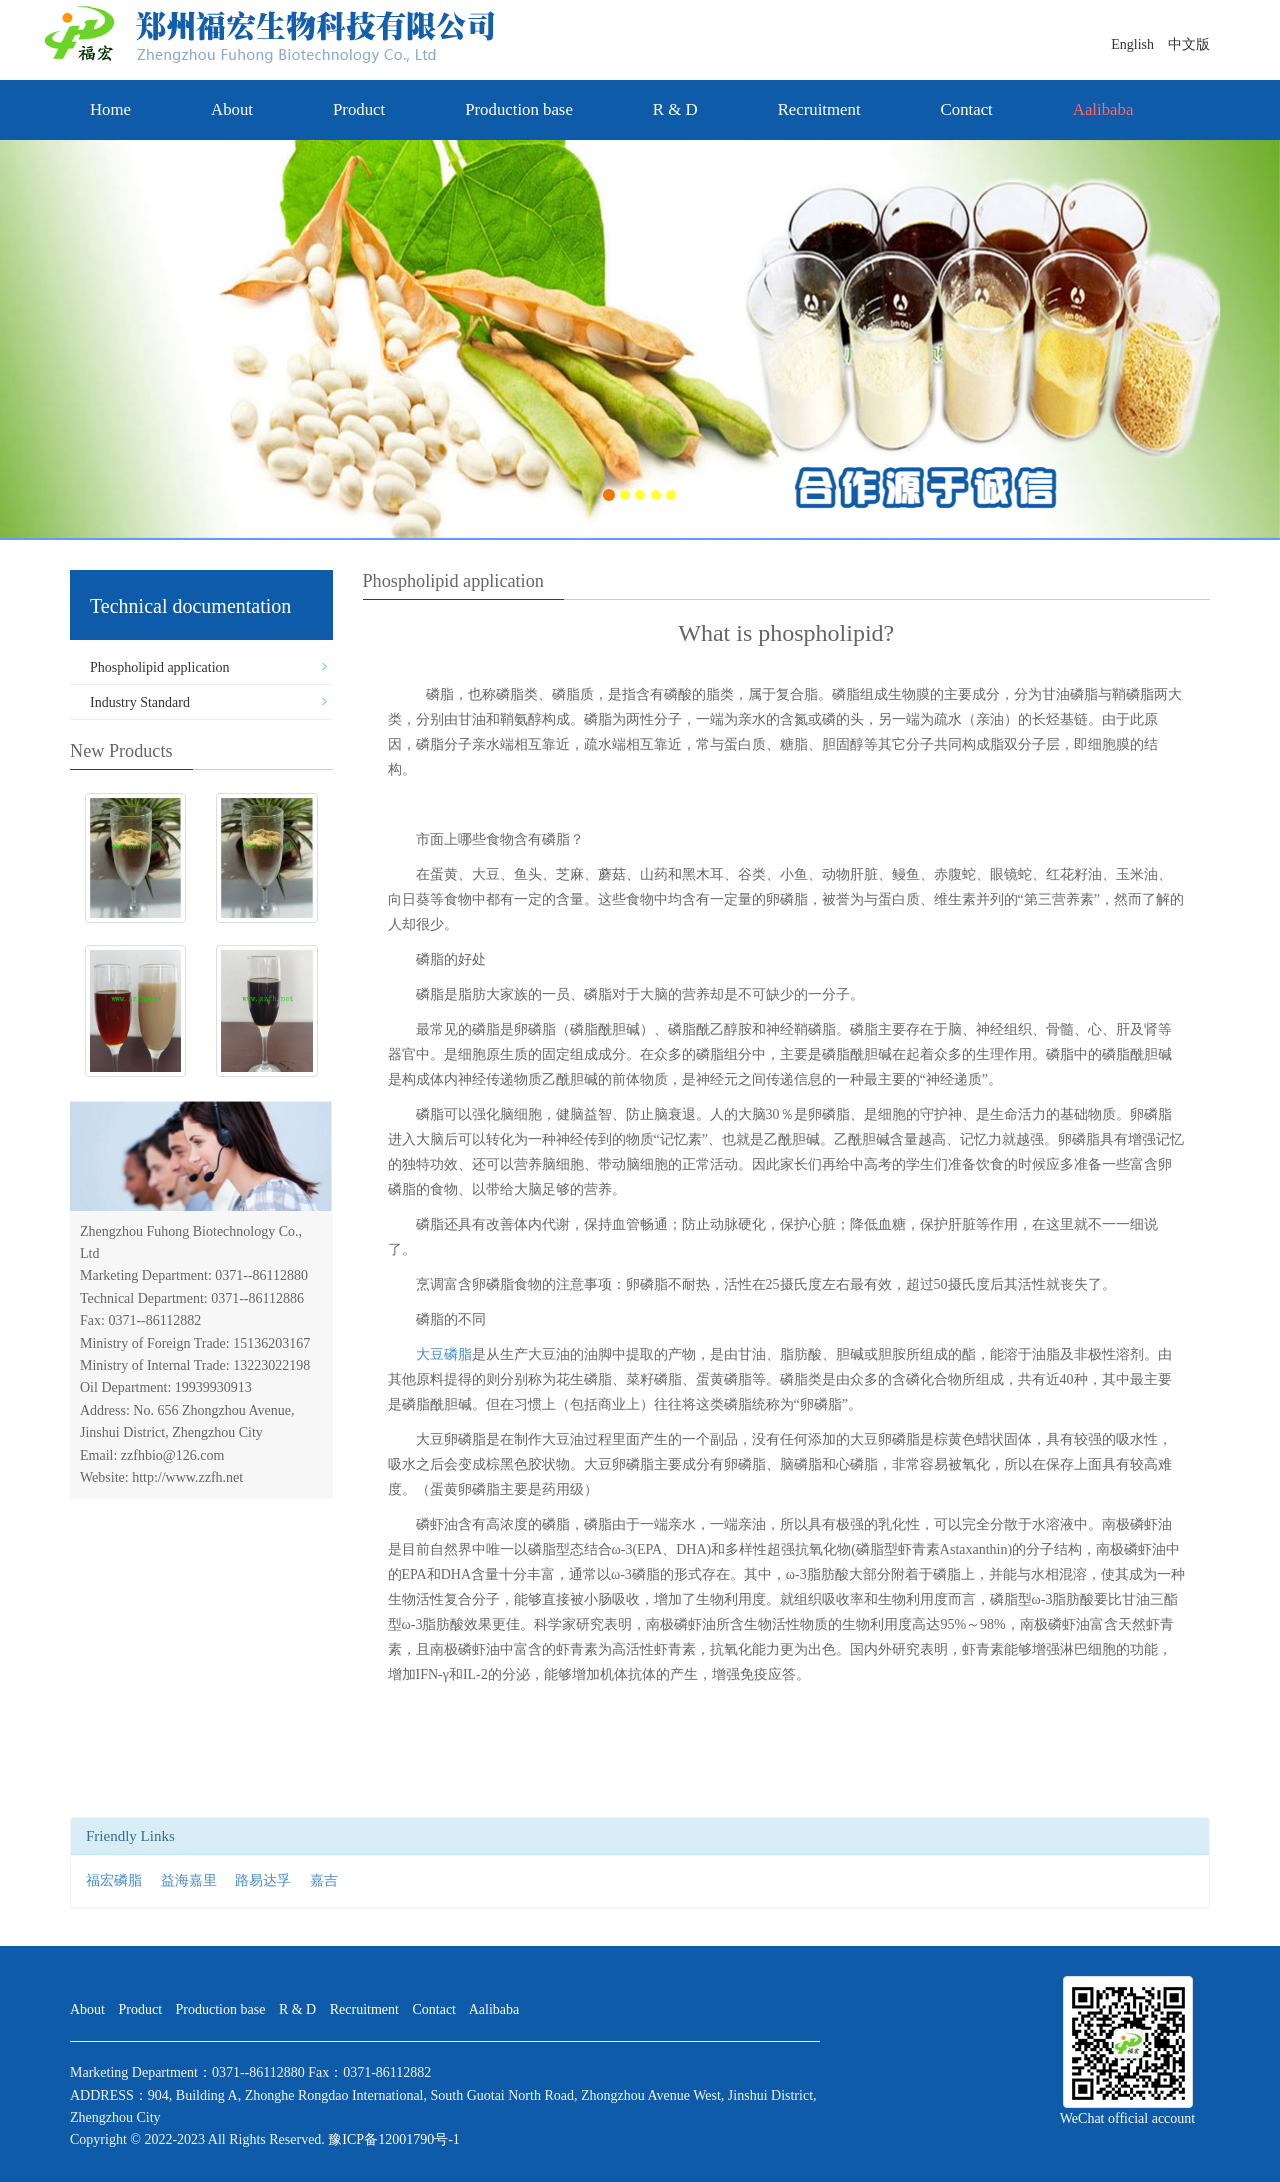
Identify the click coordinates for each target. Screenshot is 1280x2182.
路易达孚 (263, 1880)
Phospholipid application (160, 667)
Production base (519, 109)
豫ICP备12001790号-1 (393, 2139)
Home (110, 109)
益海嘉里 (189, 1880)
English (1139, 44)
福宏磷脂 (114, 1880)
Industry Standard (140, 702)
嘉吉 (324, 1880)
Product (359, 109)
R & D (675, 109)
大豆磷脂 (444, 1354)
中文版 (1189, 44)
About (232, 109)
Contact (967, 109)
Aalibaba (494, 2009)
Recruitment (819, 109)
